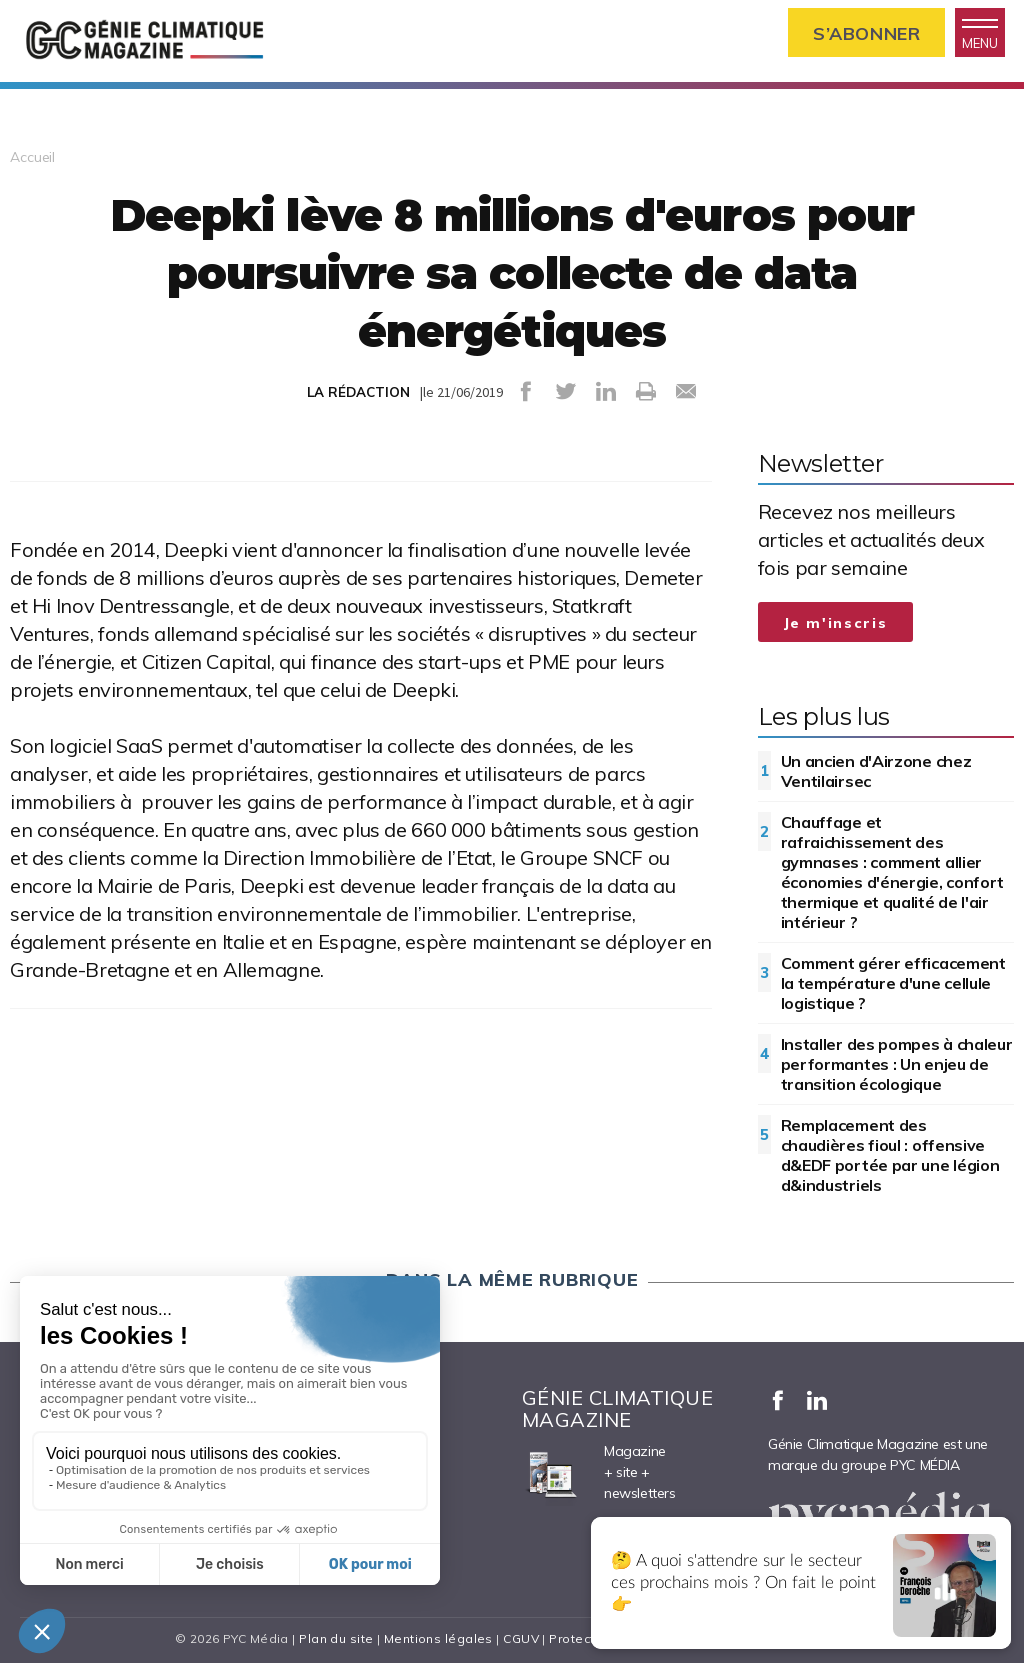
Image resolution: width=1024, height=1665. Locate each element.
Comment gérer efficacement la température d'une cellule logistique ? (893, 985)
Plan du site (336, 1640)
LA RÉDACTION (358, 394)
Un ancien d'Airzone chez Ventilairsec (876, 773)
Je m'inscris (836, 625)
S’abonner (864, 33)
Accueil (32, 159)
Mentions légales (438, 1640)
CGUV (521, 1640)
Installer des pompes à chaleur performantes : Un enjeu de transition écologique (897, 1066)
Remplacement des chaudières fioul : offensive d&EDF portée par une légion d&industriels (890, 1157)
